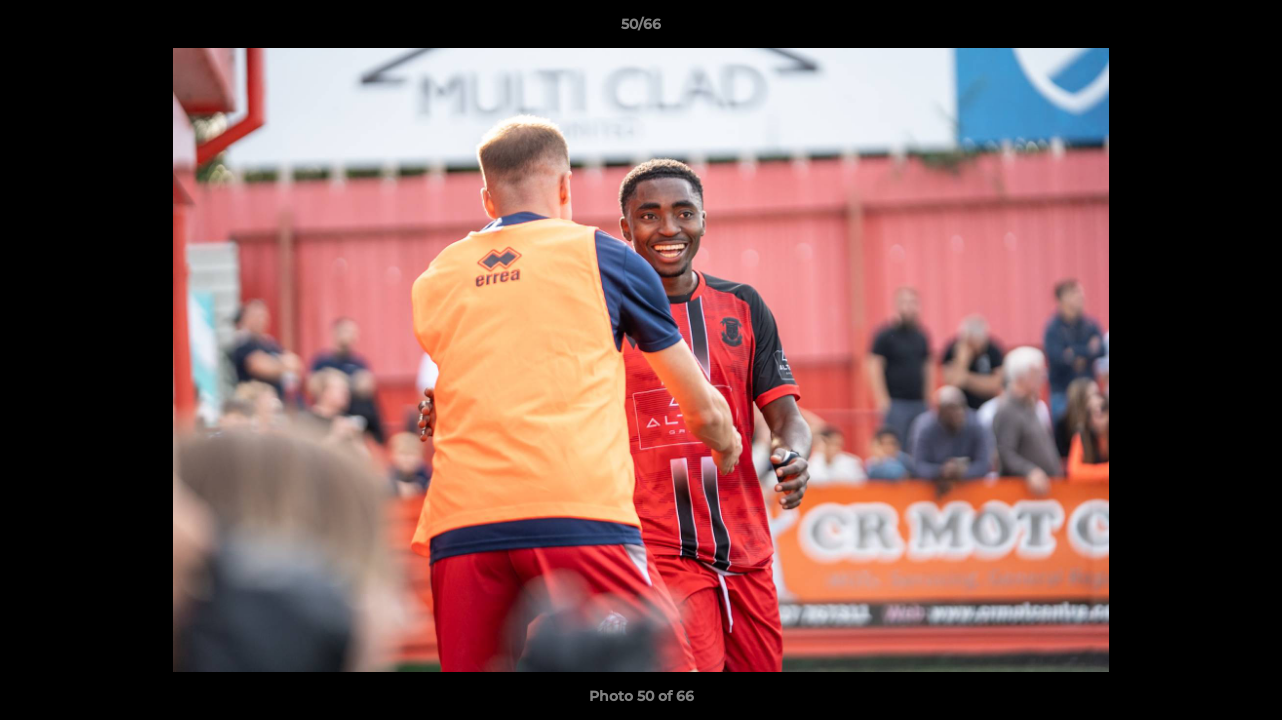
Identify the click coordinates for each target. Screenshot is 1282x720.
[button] (1246, 29)
